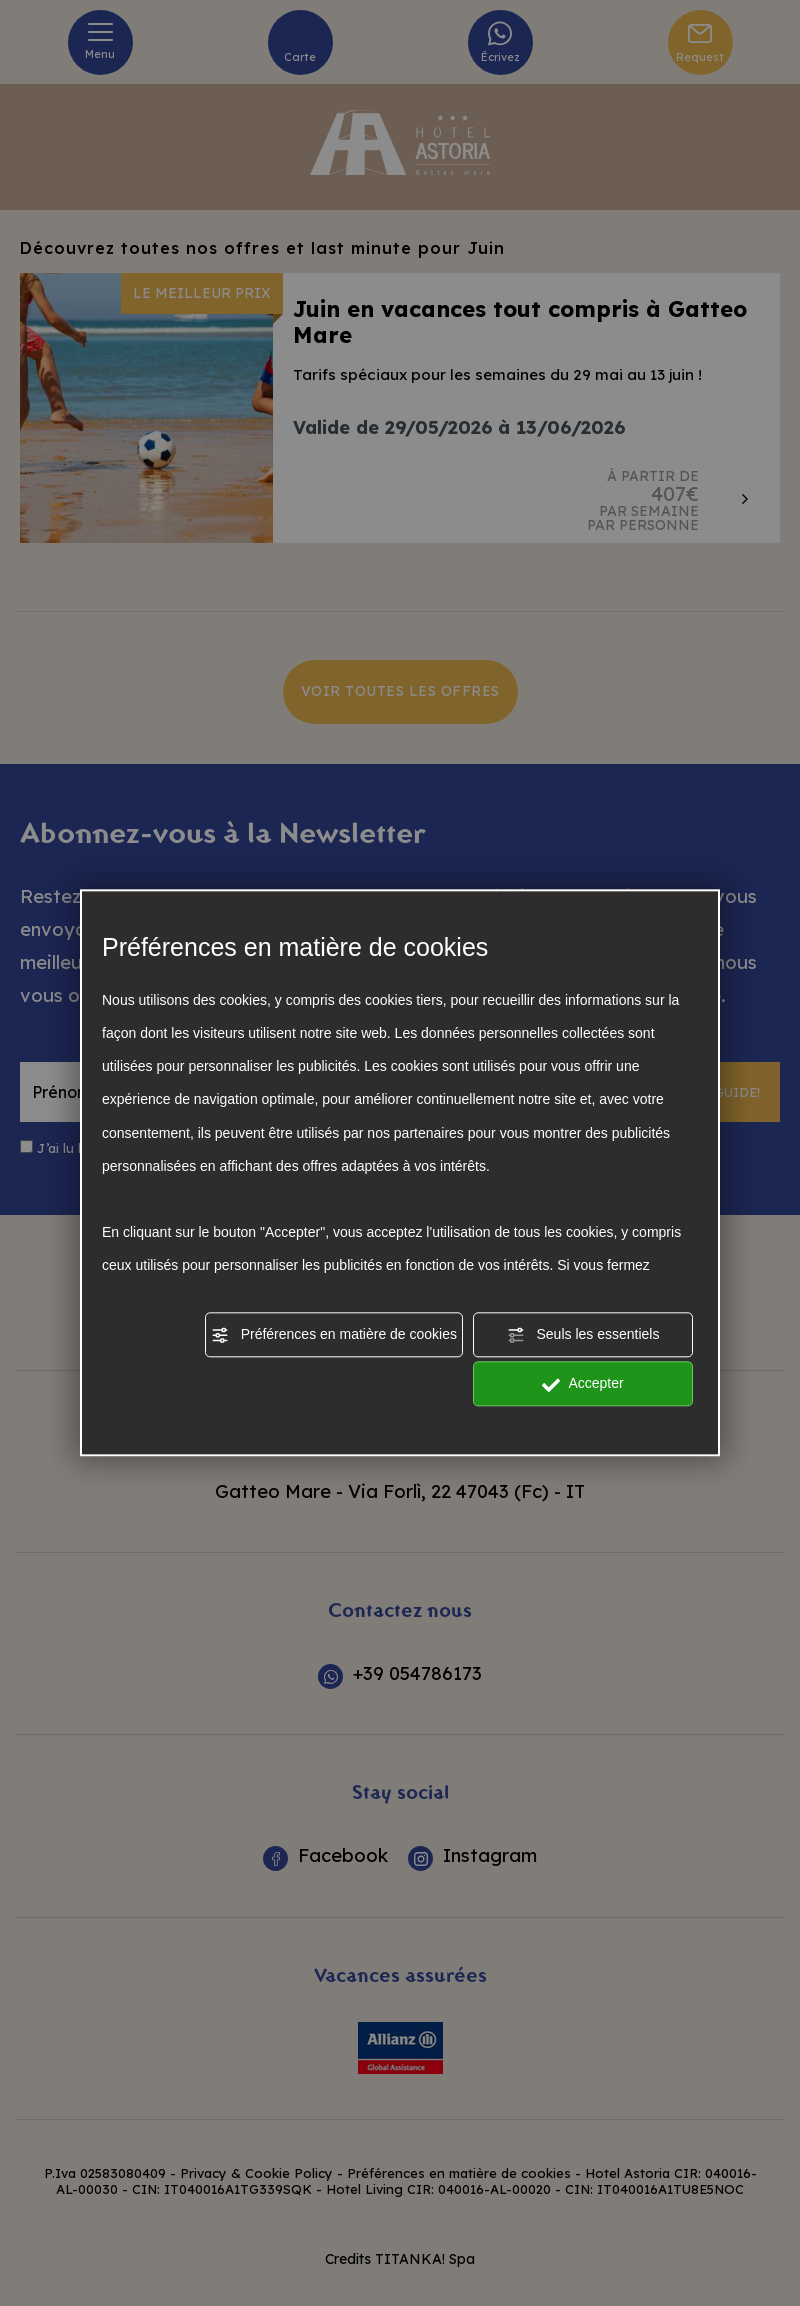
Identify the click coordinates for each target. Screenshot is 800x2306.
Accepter (582, 1385)
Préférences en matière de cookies (334, 1335)
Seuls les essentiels (583, 1335)
